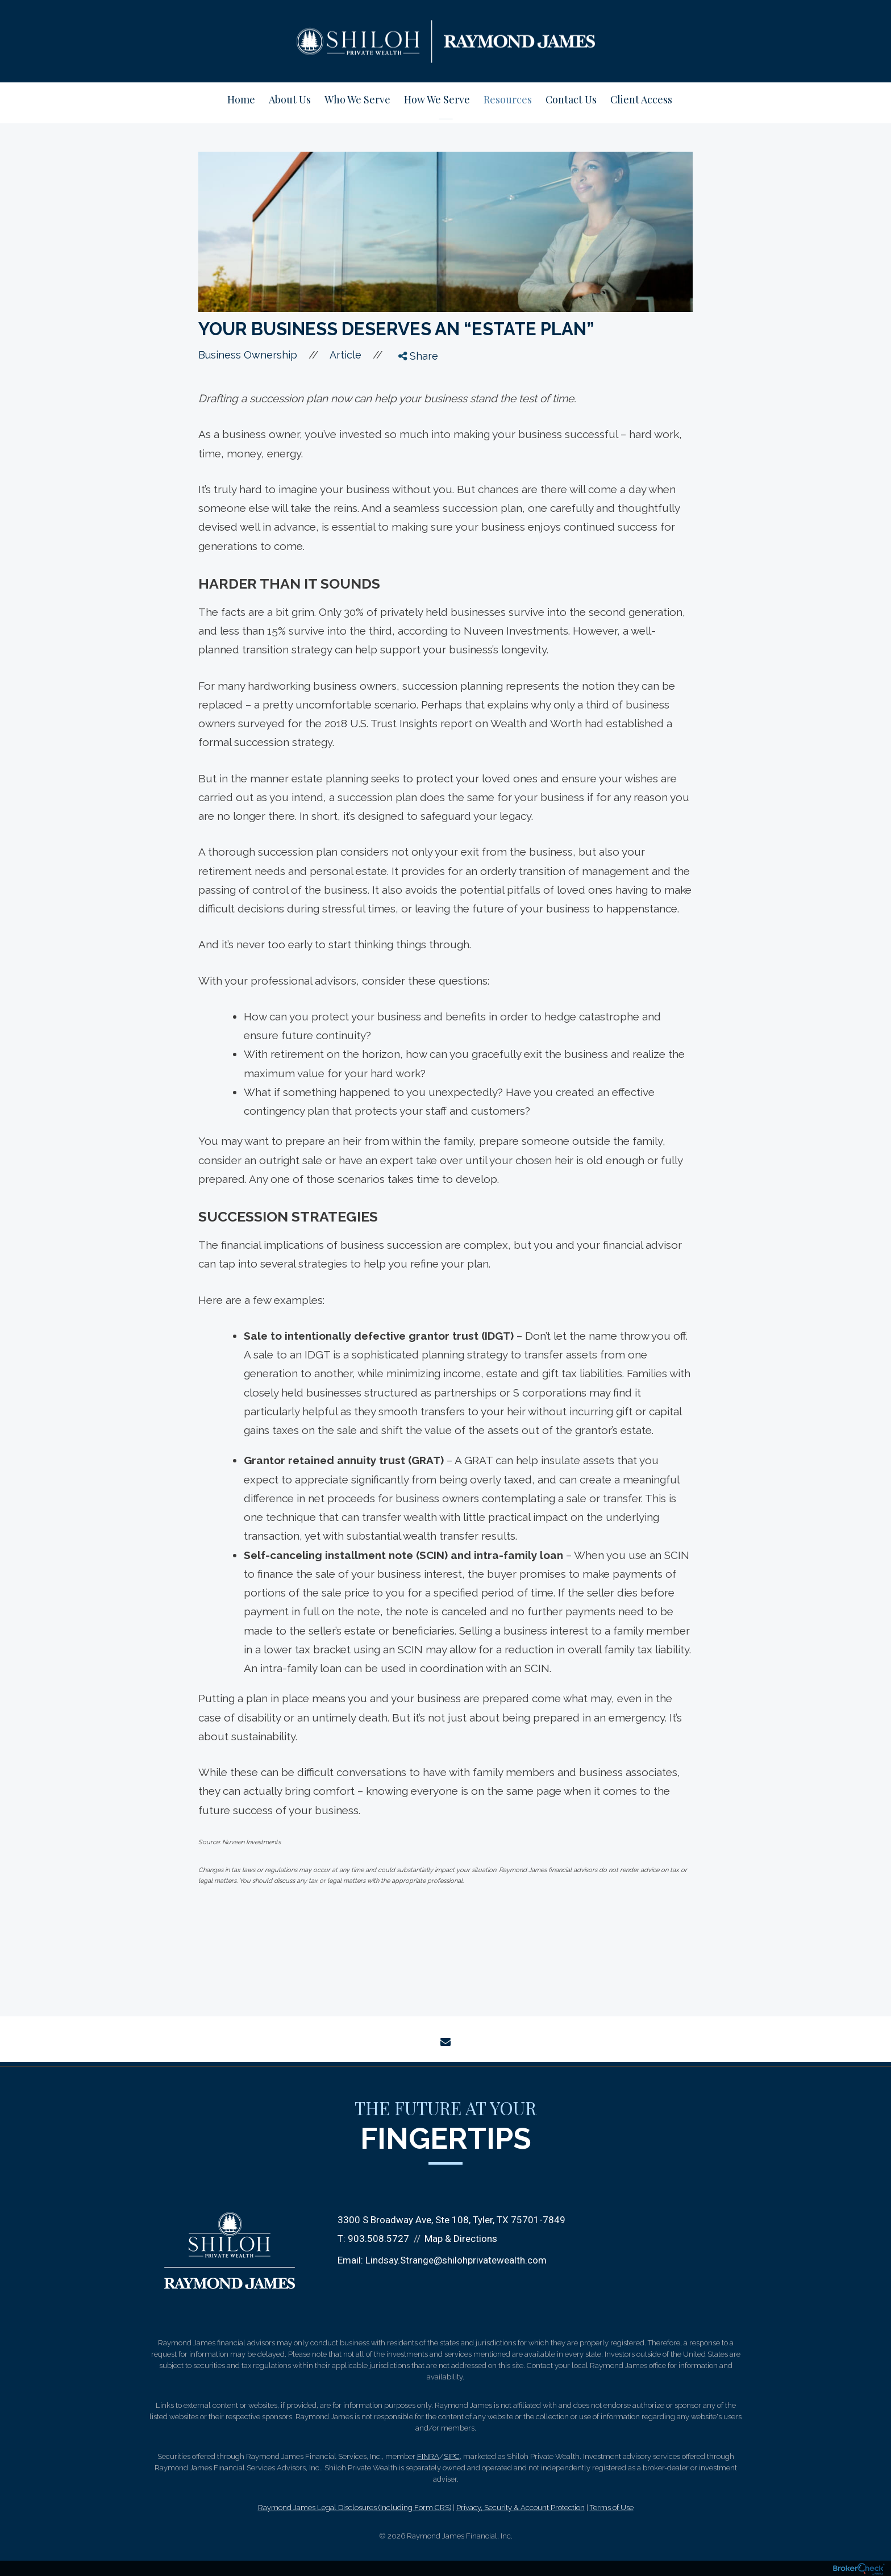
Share (418, 356)
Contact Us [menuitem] (571, 99)
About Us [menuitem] (290, 99)
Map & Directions (460, 2238)
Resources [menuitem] (508, 99)
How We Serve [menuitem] (437, 99)
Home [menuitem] (241, 99)
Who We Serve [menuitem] (357, 99)
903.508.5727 (378, 2238)
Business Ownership (247, 355)
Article (345, 355)
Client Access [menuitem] (641, 99)
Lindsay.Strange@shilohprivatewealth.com (456, 2260)
